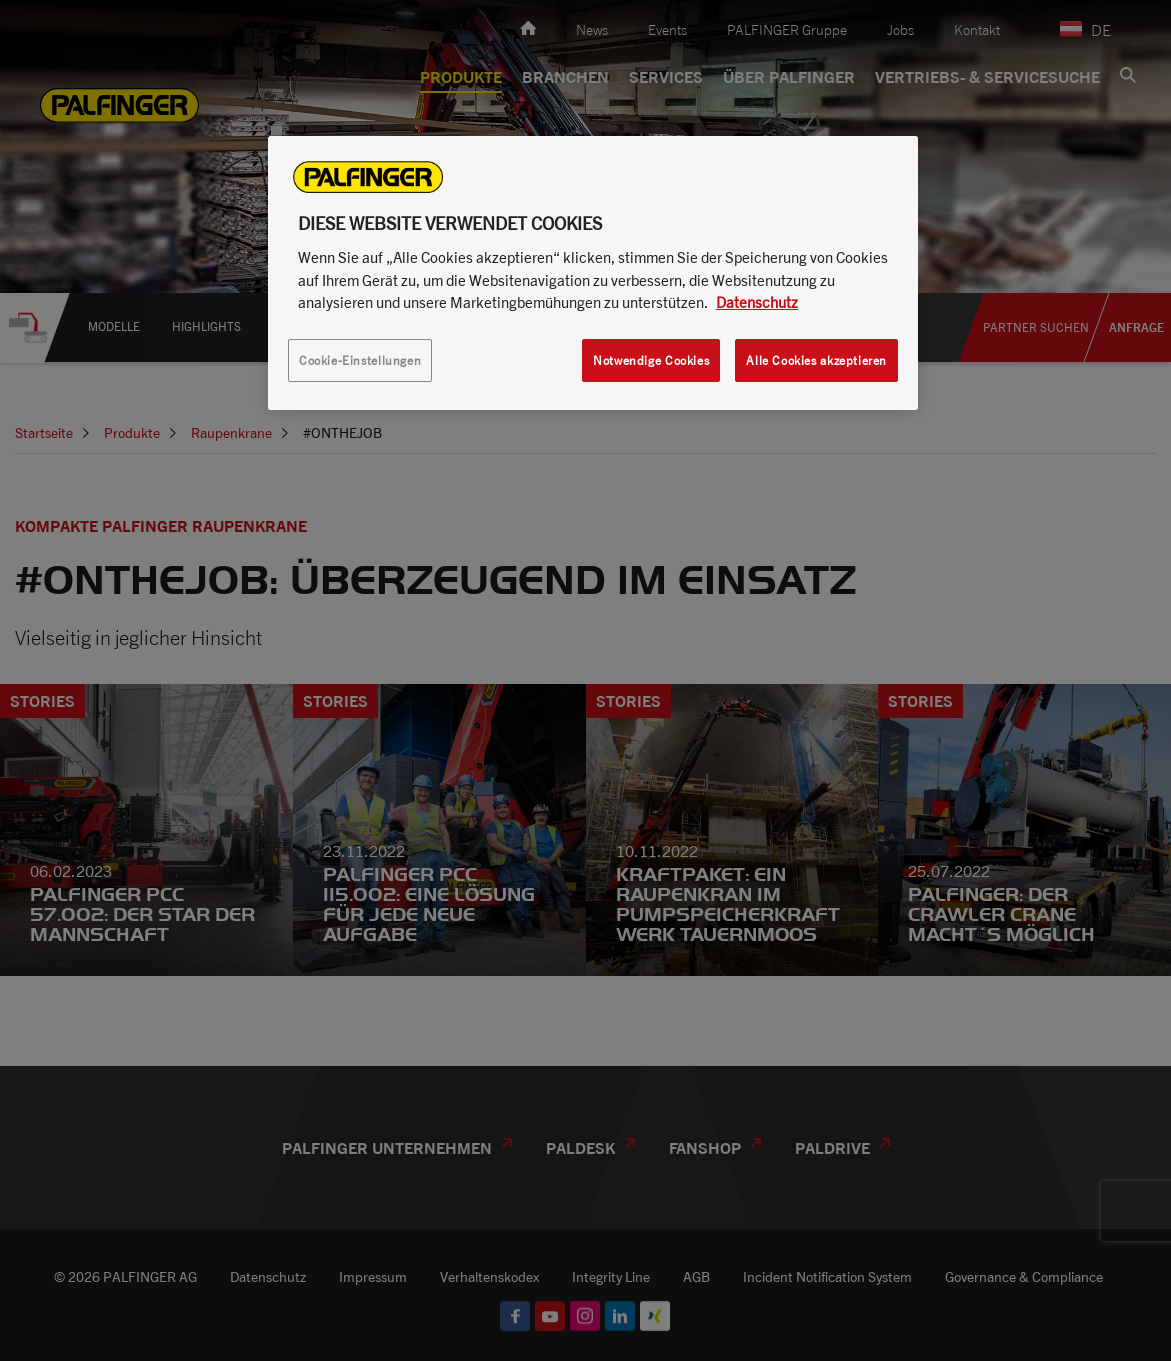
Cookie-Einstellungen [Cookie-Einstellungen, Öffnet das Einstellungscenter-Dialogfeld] (360, 360)
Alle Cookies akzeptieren (816, 360)
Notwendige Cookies (651, 360)
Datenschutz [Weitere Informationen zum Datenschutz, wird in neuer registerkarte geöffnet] (757, 302)
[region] (593, 273)
